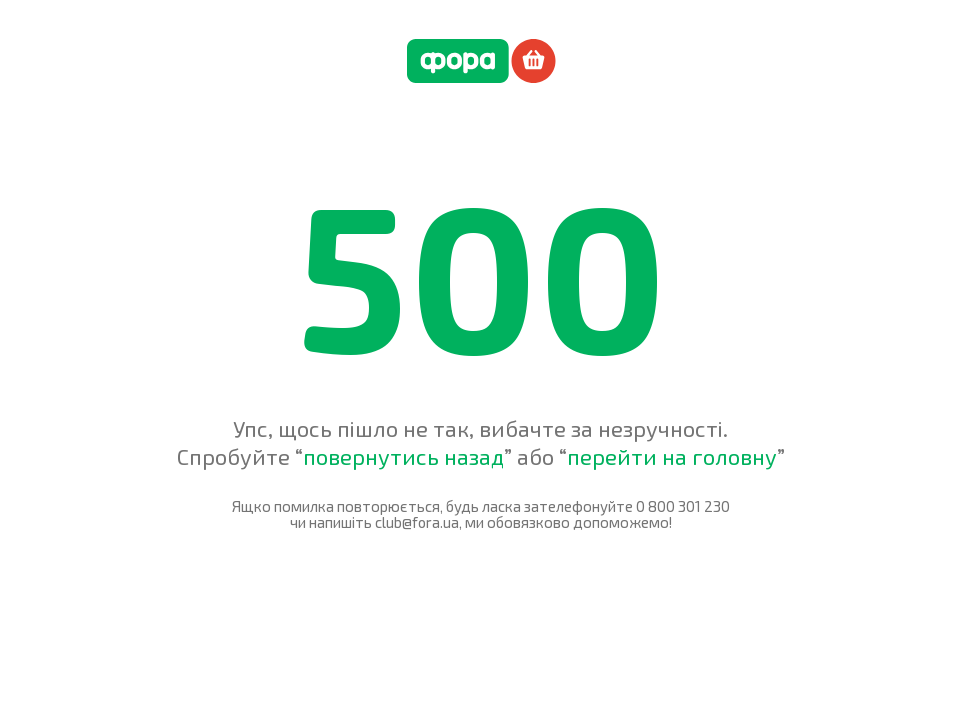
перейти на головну (672, 456)
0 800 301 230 (683, 506)
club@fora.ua (417, 522)
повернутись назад (403, 456)
